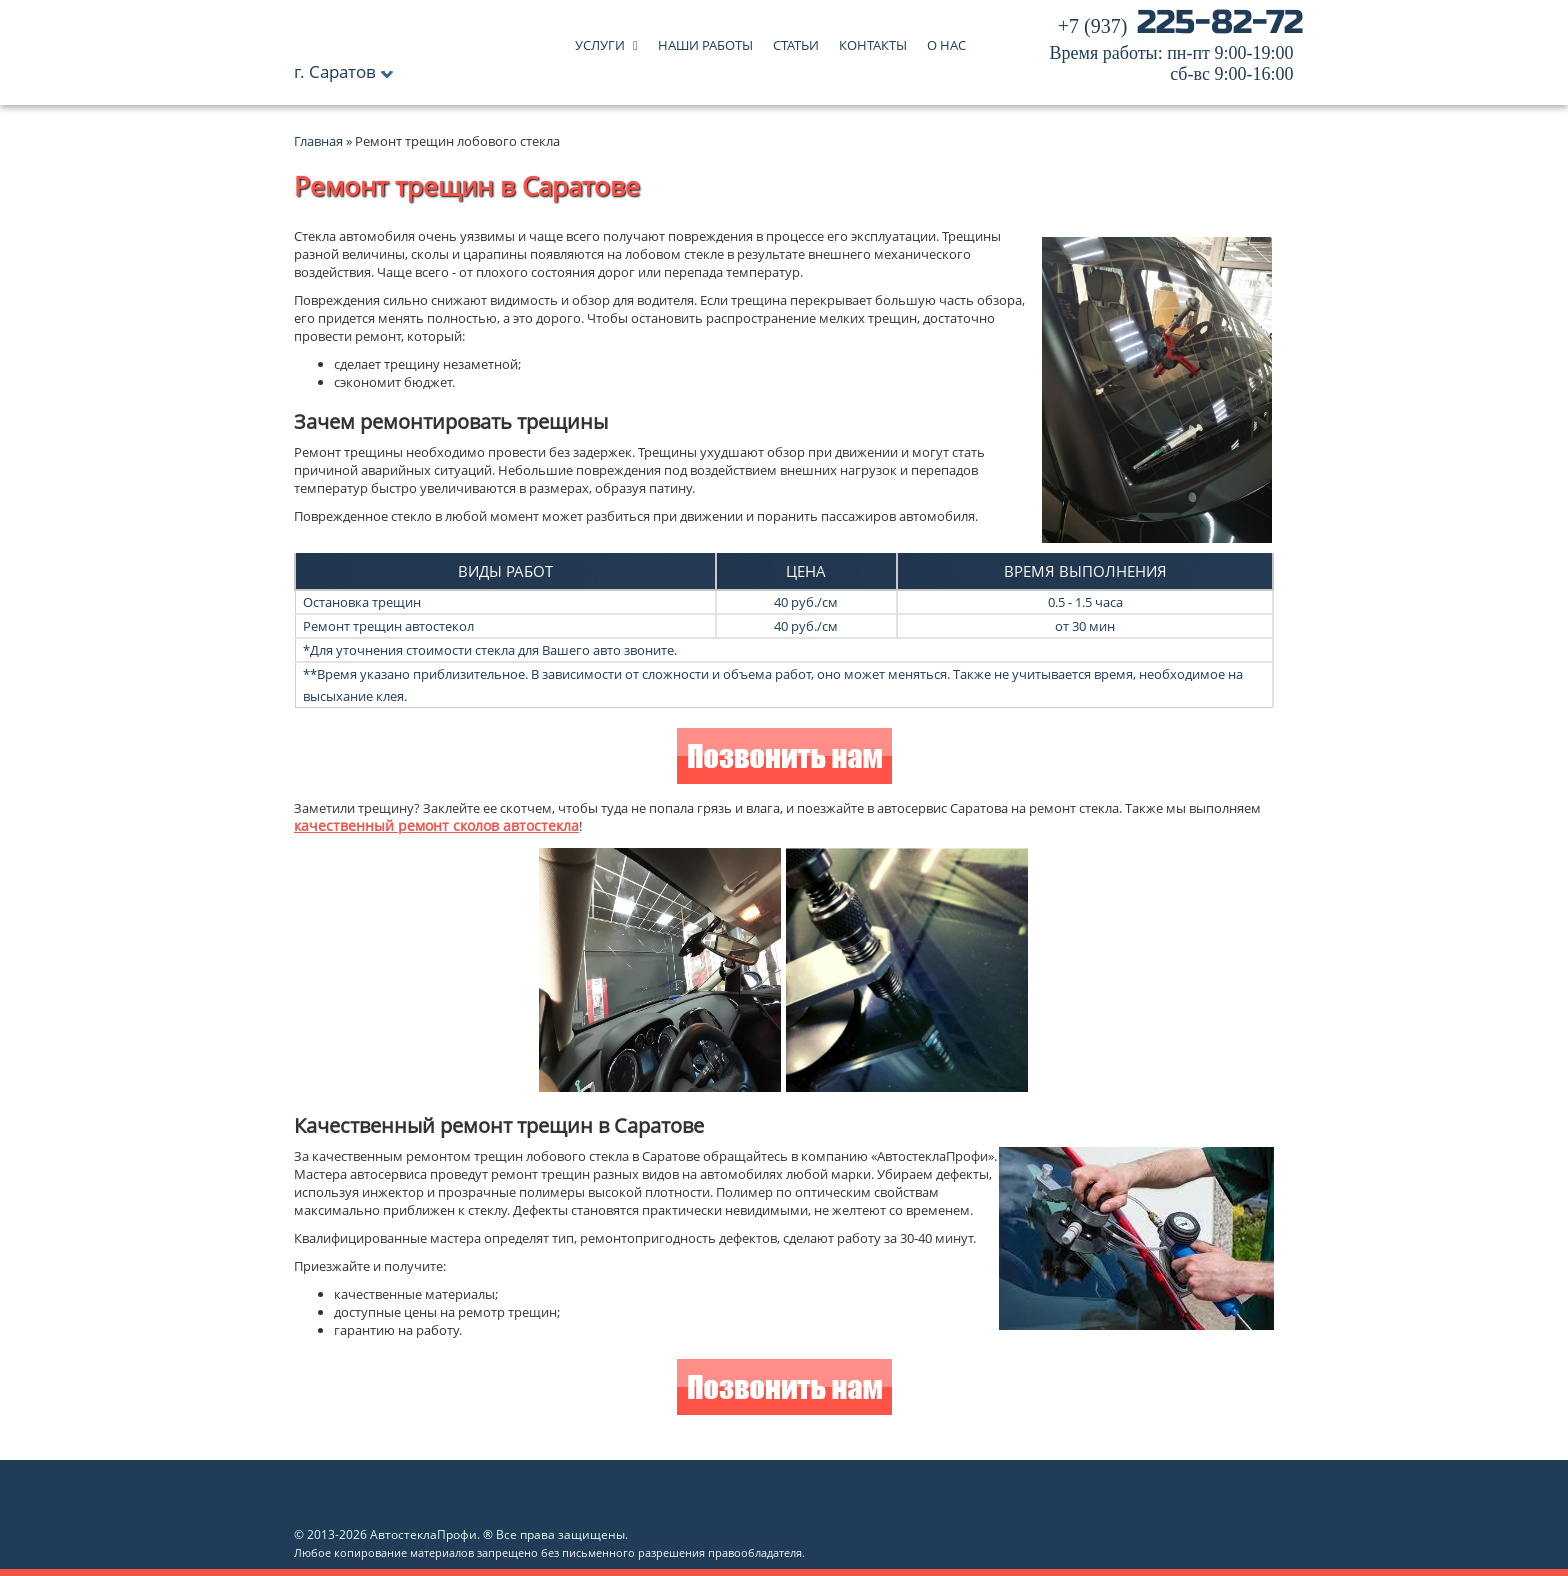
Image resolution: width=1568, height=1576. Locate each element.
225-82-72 (1177, 50)
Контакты (873, 40)
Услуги (600, 40)
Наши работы (705, 40)
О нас (946, 40)
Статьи (796, 40)
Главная (318, 141)
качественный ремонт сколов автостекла (436, 825)
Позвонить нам (784, 758)
